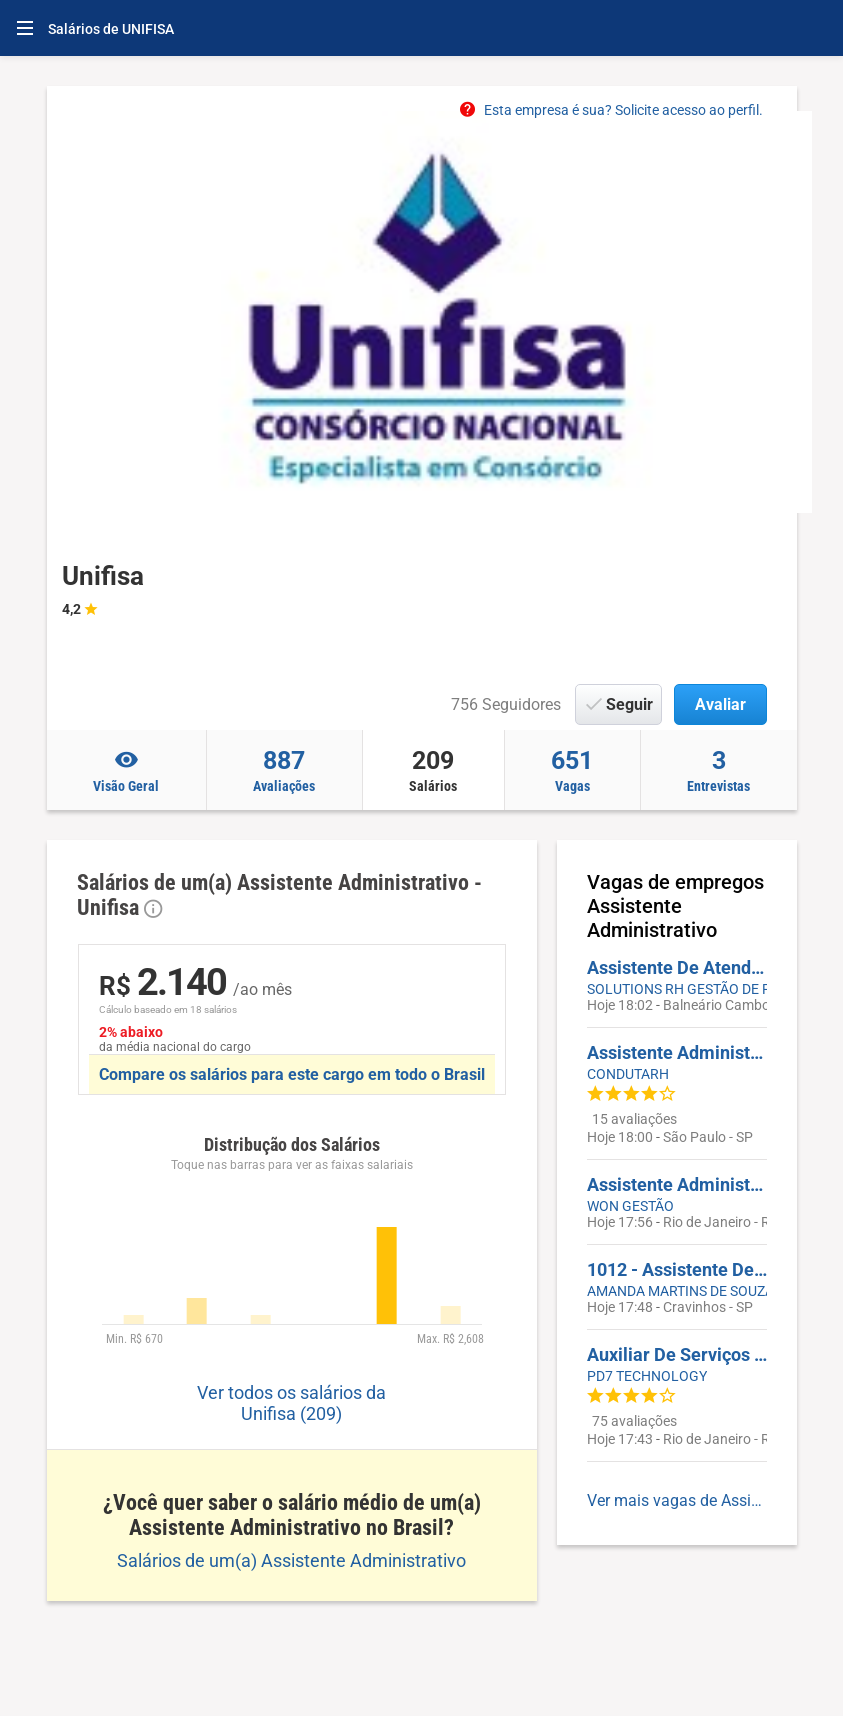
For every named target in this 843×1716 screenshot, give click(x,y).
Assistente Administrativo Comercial (677, 1052)
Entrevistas (719, 770)
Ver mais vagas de (677, 1500)
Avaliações (284, 770)
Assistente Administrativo (677, 1184)
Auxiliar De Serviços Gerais (677, 1354)
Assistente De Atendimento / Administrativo (677, 967)
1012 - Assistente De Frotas (677, 1269)
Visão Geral (126, 770)
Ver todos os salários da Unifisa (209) (291, 1403)
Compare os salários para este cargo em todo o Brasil (292, 1074)
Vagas (572, 770)
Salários (433, 770)
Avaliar (720, 704)
